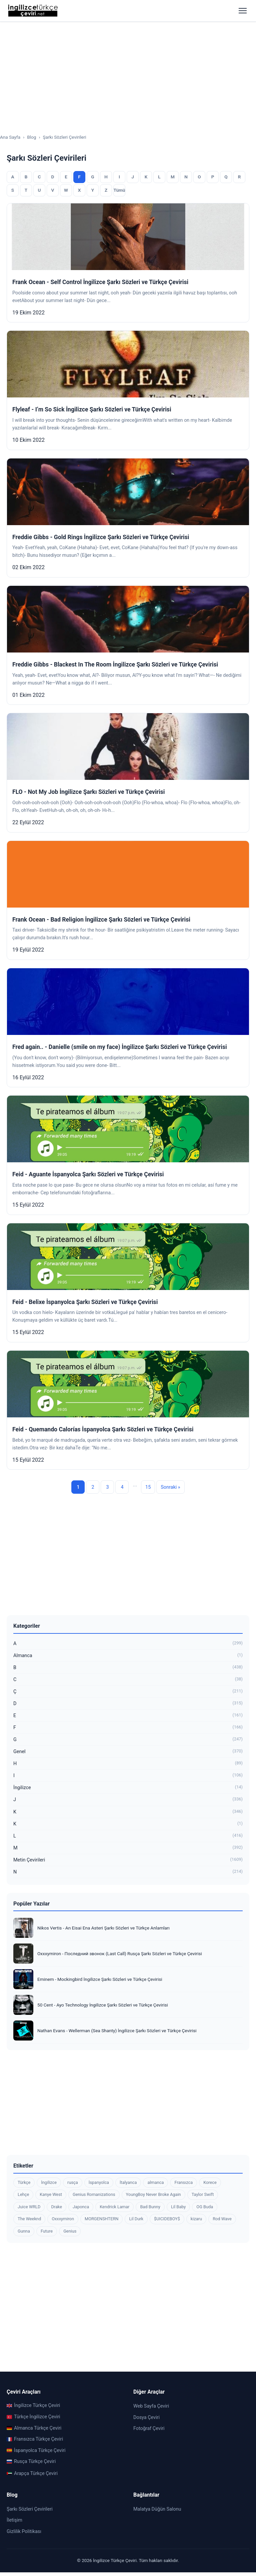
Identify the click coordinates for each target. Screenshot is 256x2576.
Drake (56, 2206)
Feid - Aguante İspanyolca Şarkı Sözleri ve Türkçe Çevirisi (88, 1174)
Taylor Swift (203, 2194)
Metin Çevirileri (128, 1860)
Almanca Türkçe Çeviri (34, 2428)
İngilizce (128, 1787)
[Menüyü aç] (242, 10)
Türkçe (24, 2182)
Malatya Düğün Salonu (157, 2509)
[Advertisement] (128, 71)
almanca (155, 2182)
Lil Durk (136, 2218)
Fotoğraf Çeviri (149, 2428)
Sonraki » (170, 1487)
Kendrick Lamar (114, 2206)
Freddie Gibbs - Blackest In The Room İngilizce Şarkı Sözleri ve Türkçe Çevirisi (115, 664)
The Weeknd (29, 2218)
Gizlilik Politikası (24, 2531)
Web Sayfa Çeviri (151, 2406)
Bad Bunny (150, 2206)
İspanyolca (99, 2182)
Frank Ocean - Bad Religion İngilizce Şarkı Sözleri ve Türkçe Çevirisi (101, 919)
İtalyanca (128, 2182)
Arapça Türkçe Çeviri (32, 2473)
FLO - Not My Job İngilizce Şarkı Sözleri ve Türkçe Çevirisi (88, 792)
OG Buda (204, 2206)
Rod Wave (222, 2218)
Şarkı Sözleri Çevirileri (30, 2509)
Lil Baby (178, 2206)
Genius (69, 2231)
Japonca (81, 2206)
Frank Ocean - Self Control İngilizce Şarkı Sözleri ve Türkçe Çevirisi (100, 282)
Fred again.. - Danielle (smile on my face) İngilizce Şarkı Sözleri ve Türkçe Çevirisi (119, 1047)
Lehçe (23, 2194)
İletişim (14, 2520)
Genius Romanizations (94, 2194)
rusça (72, 2182)
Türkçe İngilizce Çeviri (33, 2417)
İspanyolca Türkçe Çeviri (36, 2450)
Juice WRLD (29, 2206)
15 (148, 1487)
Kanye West (51, 2194)
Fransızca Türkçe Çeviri (35, 2439)
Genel (128, 1751)
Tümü (119, 190)
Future (47, 2231)
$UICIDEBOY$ (167, 2218)
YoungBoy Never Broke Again (153, 2194)
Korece (210, 2182)
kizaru (196, 2218)
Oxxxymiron (63, 2218)
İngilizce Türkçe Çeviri (33, 2405)
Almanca (128, 1655)
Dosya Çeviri (146, 2417)
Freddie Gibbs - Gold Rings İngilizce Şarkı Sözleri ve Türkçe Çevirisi (100, 537)
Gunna (24, 2231)
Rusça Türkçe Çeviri (31, 2461)
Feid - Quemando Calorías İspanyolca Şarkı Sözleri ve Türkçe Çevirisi (102, 1429)
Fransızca (183, 2182)
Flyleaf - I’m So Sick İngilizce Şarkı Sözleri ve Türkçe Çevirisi (91, 409)
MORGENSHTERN (101, 2218)
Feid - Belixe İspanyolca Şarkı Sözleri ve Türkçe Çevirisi (85, 1302)
